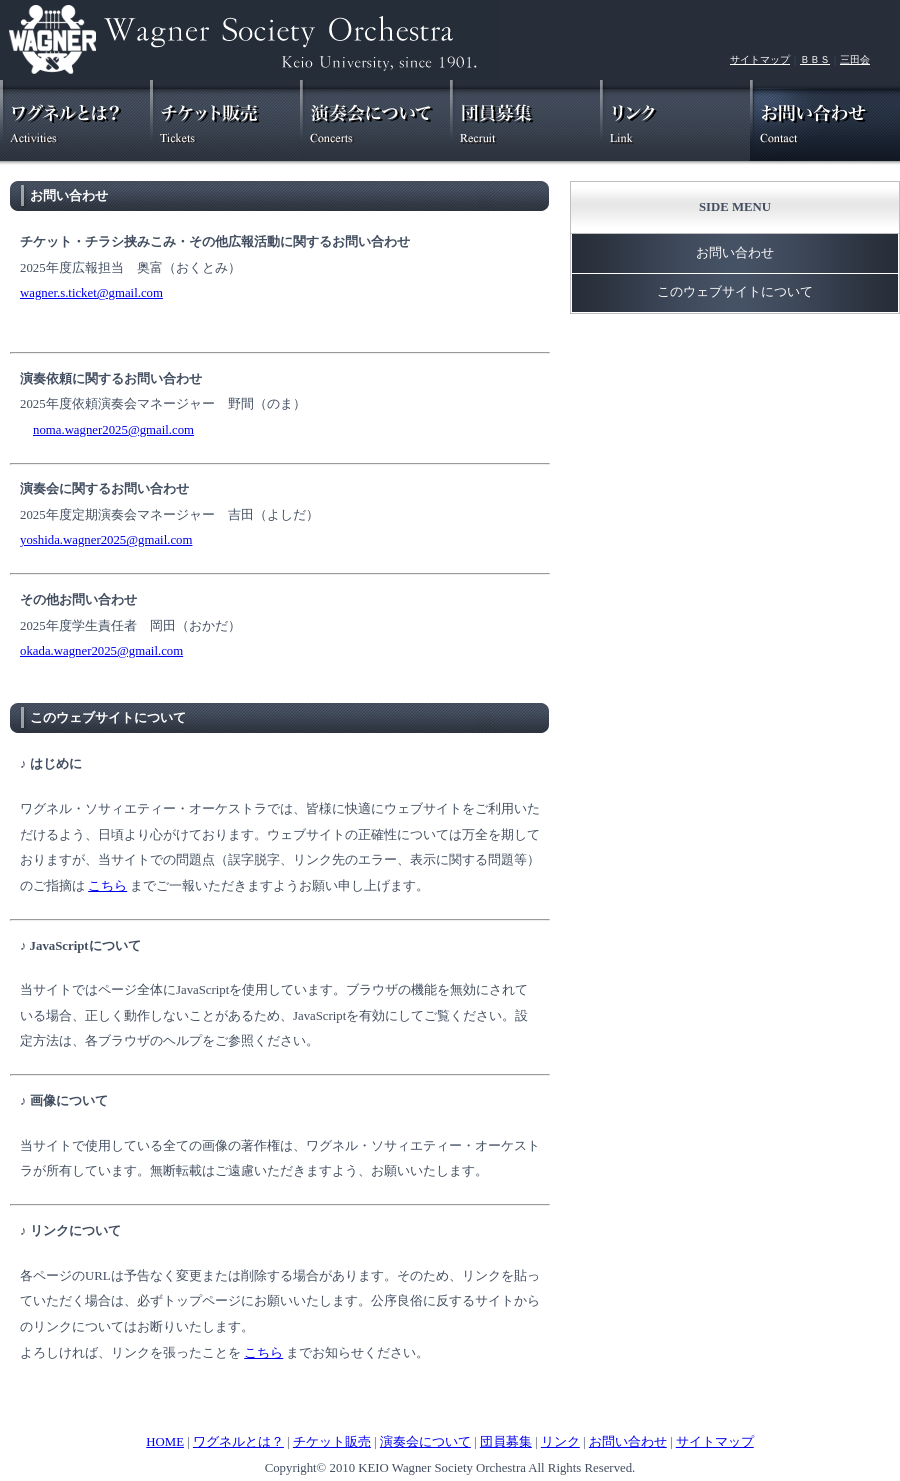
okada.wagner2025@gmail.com (101, 651)
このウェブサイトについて (108, 718)
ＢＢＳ (815, 59)
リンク (560, 1442)
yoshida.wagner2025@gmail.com (106, 540)
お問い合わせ (69, 196)
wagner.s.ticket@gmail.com (91, 293)
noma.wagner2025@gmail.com (113, 430)
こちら (107, 886)
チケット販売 (332, 1442)
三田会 (855, 59)
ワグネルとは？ (238, 1442)
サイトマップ (760, 59)
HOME (165, 1442)
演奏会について (425, 1442)
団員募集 (506, 1442)
